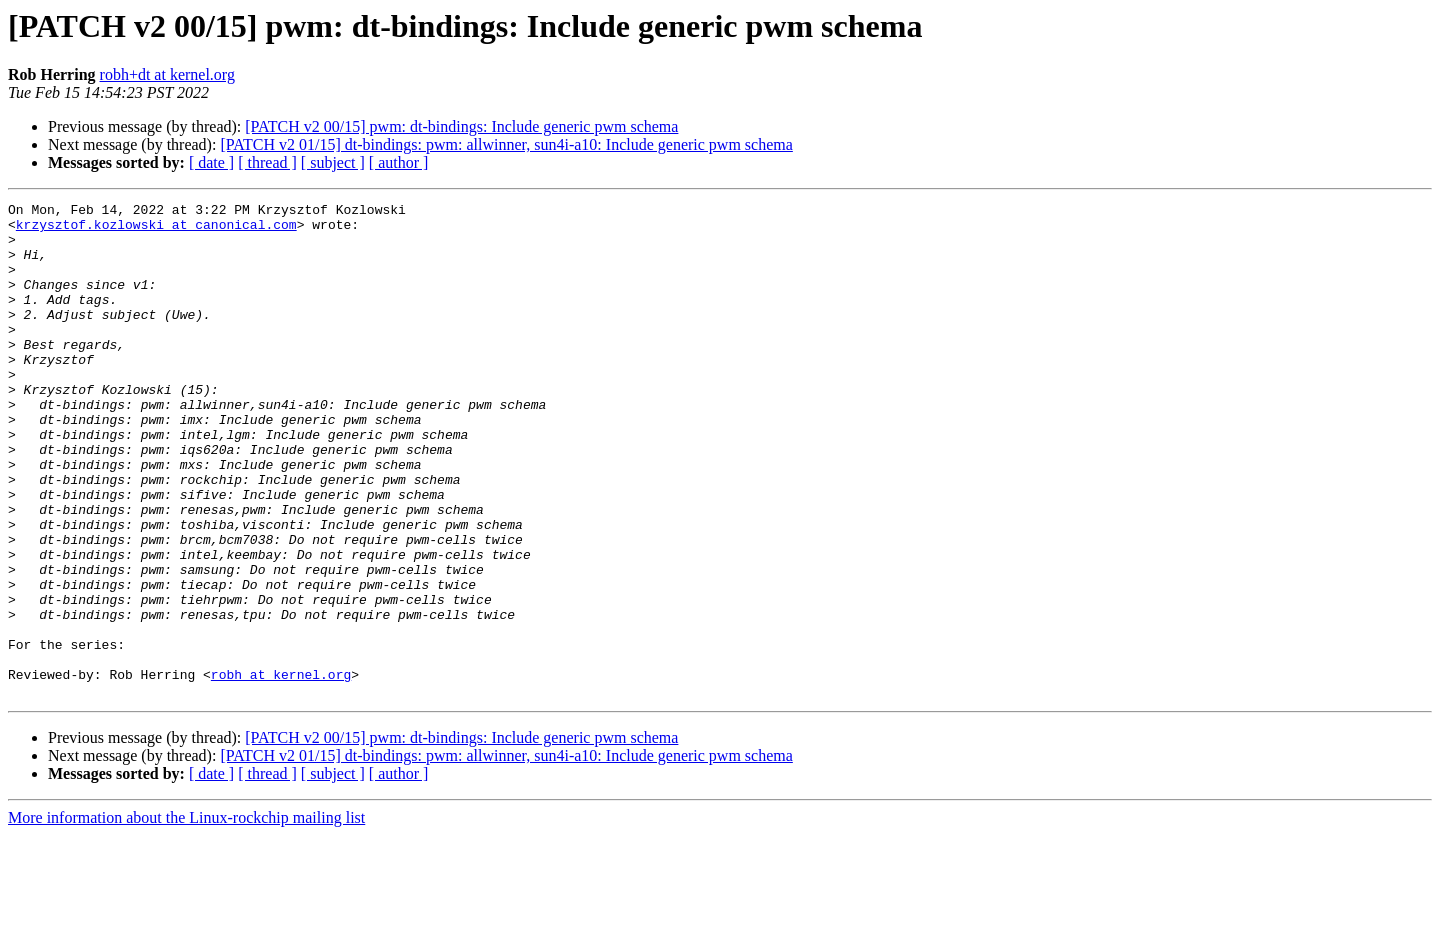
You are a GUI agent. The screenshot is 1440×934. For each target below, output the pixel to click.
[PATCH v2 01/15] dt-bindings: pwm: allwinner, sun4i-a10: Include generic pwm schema (506, 144)
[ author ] (399, 162)
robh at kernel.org (281, 770)
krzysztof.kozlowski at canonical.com (156, 230)
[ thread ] (267, 162)
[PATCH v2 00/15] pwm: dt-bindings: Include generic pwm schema (461, 126)
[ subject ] (333, 162)
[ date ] (211, 162)
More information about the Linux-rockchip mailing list (186, 916)
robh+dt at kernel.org (167, 74)
